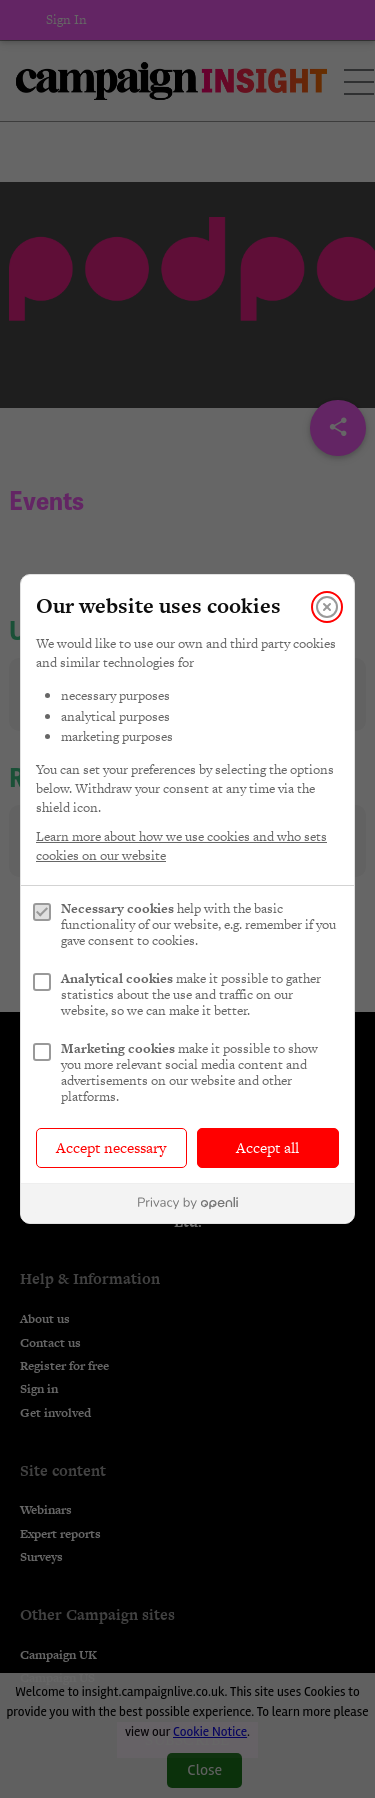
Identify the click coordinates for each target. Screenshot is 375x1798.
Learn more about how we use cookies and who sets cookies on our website (181, 846)
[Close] (327, 607)
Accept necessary (111, 1147)
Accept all (267, 1147)
